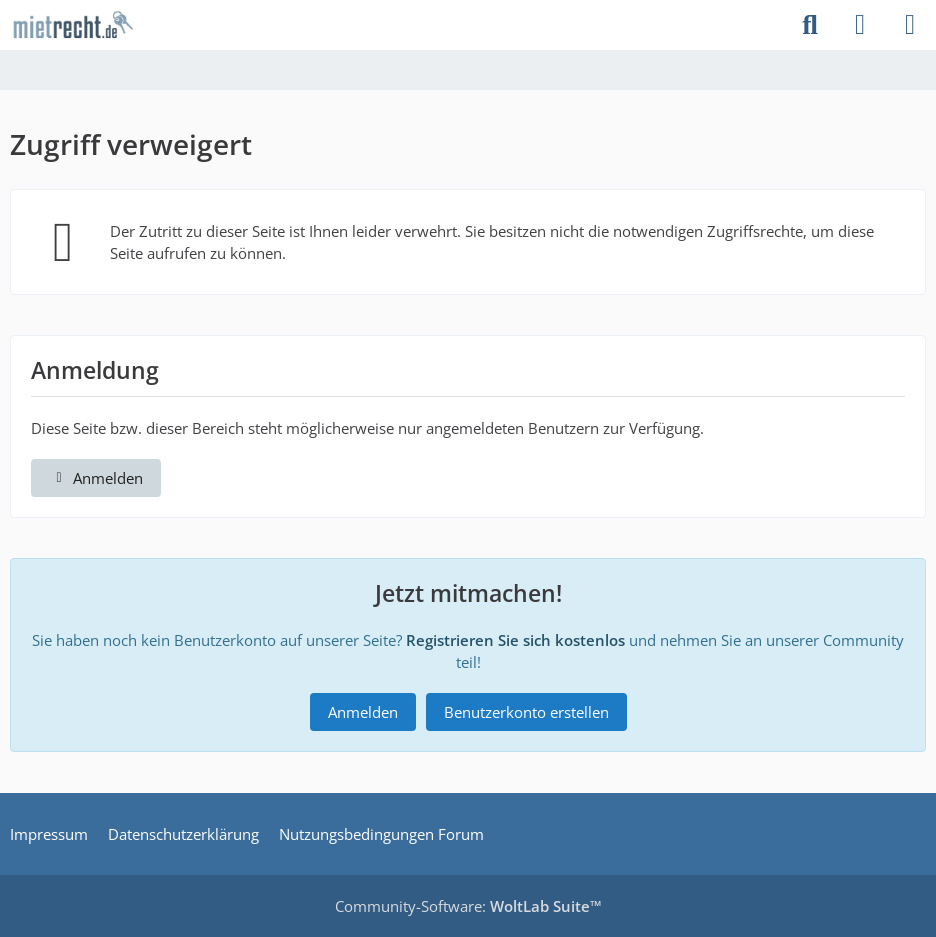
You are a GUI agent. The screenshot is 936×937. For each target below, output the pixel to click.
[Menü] (910, 25)
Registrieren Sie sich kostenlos (515, 640)
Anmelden (96, 478)
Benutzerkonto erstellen (526, 712)
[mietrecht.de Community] (72, 25)
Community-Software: (468, 906)
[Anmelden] (860, 25)
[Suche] (810, 25)
